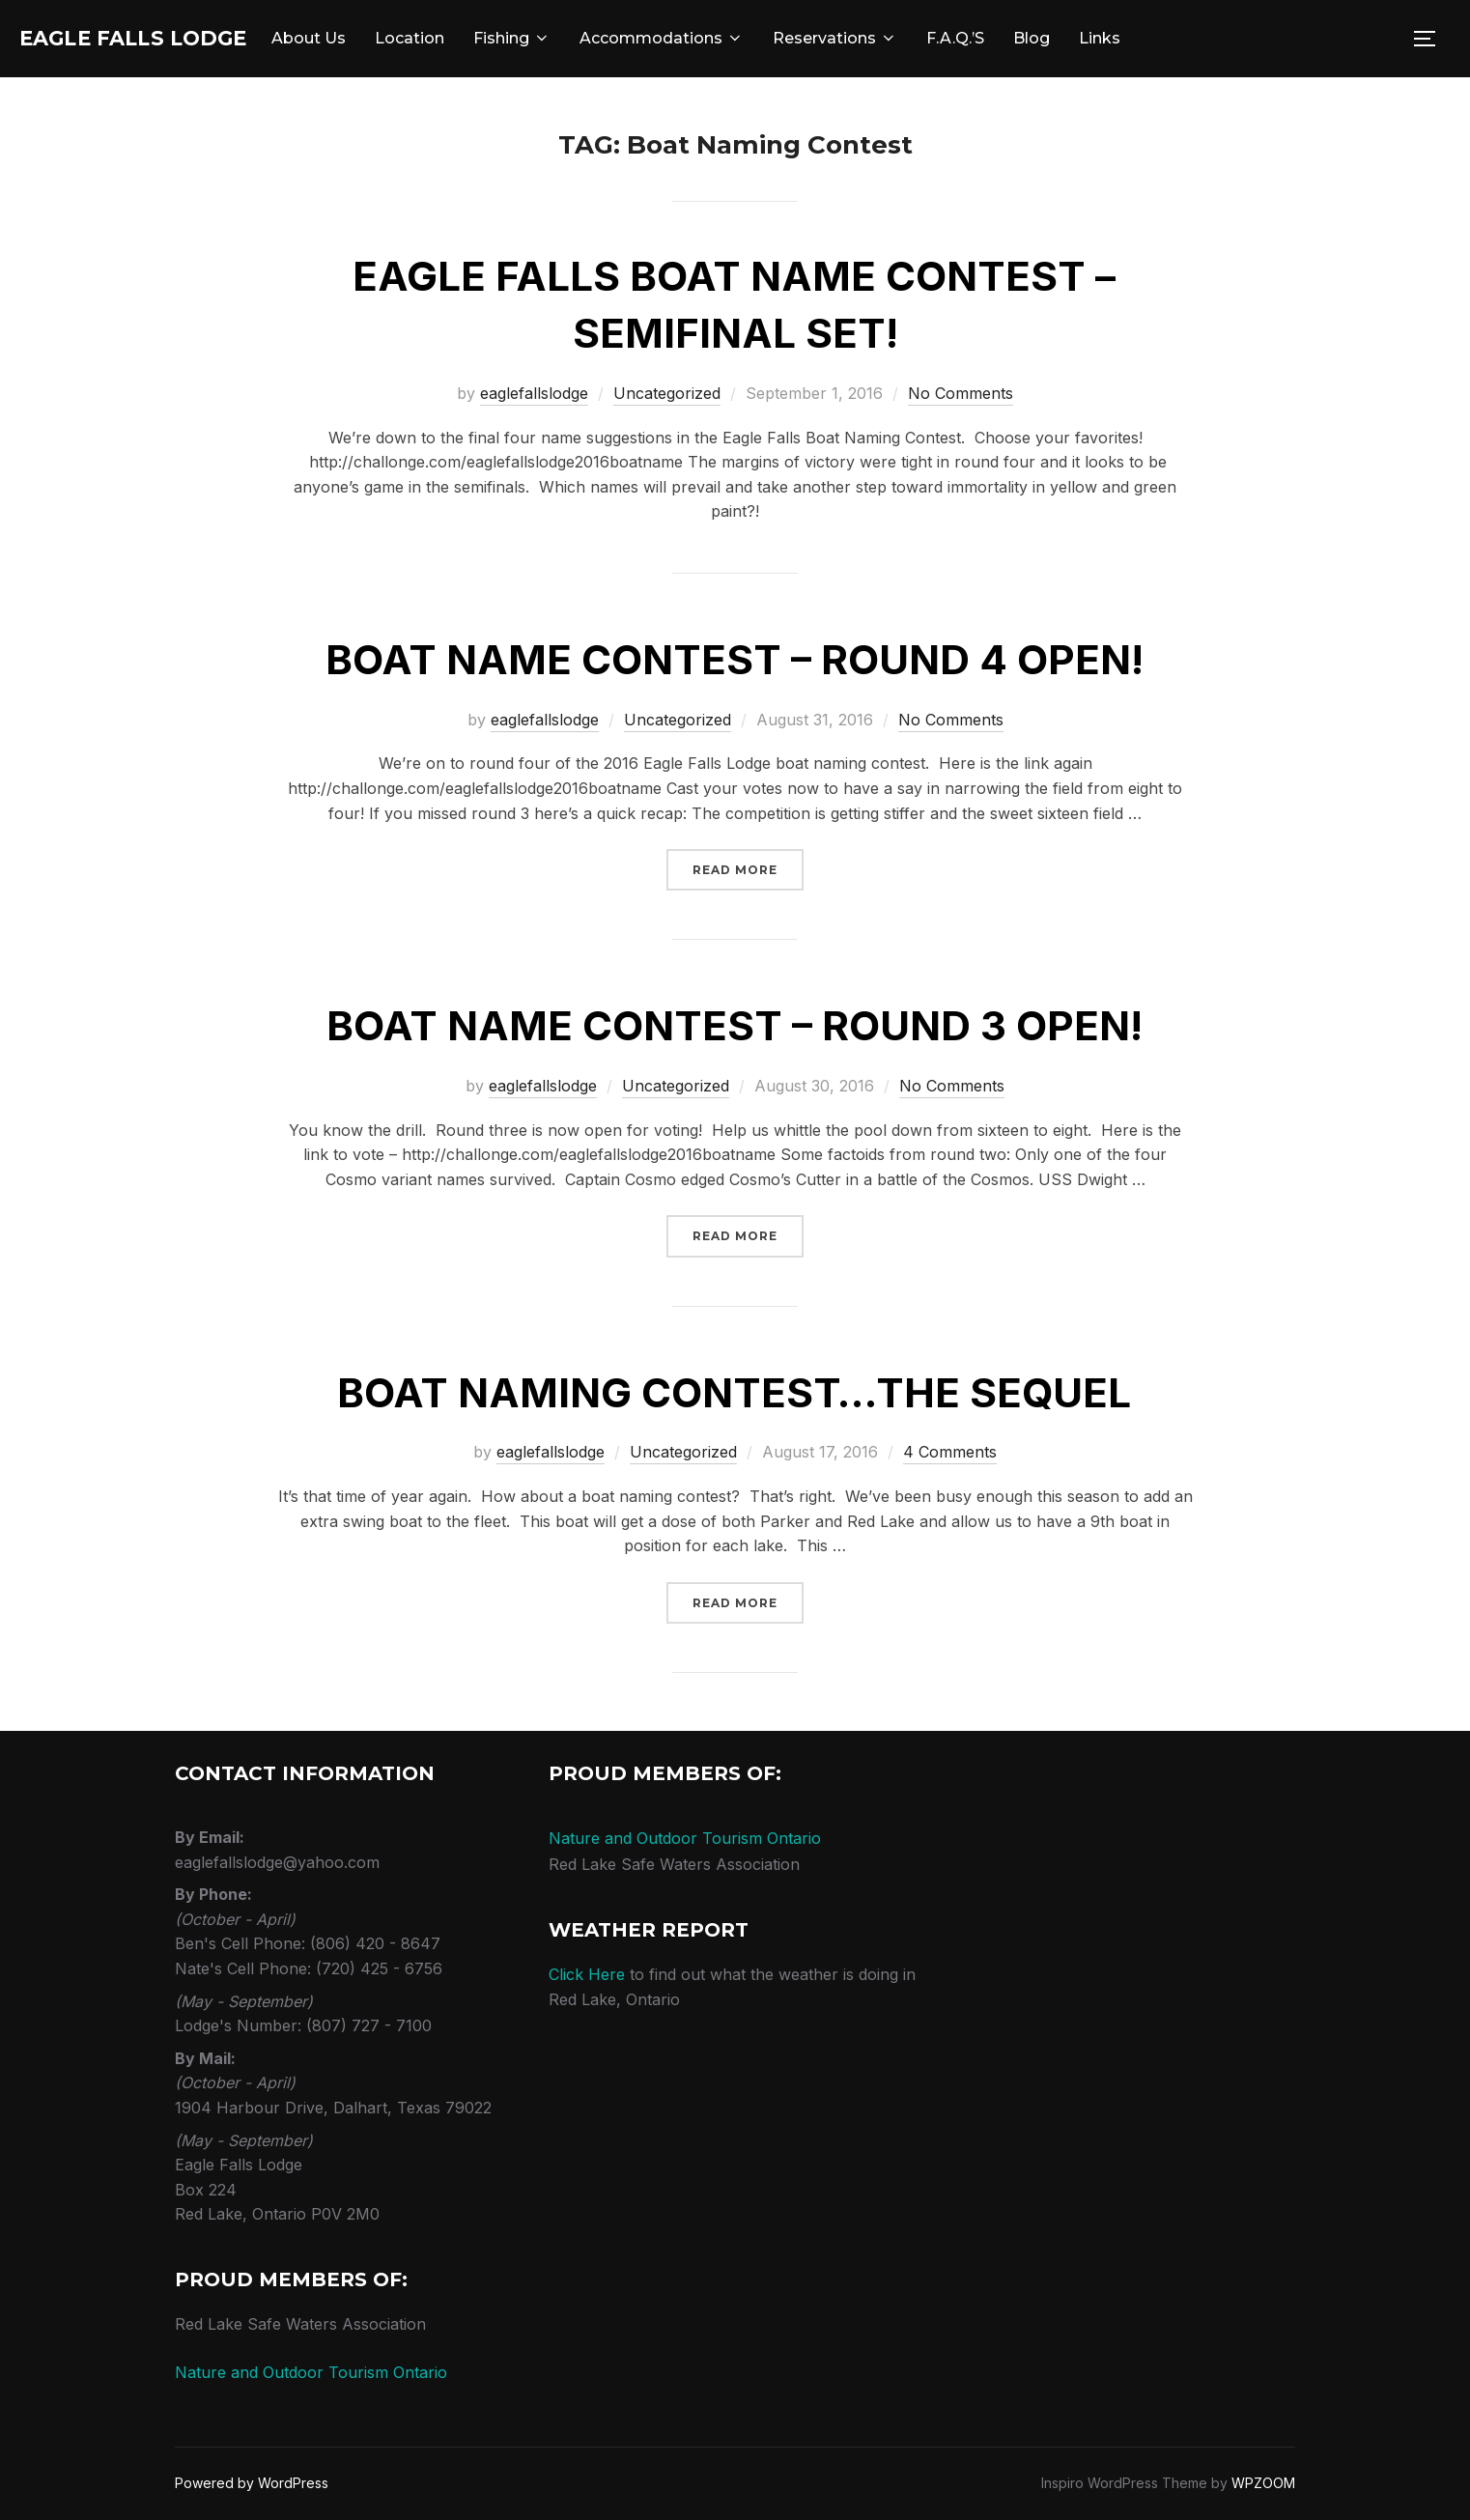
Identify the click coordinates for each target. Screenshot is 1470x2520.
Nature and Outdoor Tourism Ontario (311, 2372)
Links (1163, 38)
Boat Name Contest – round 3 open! (734, 1025)
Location (473, 38)
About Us (372, 38)
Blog (1095, 38)
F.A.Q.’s (1019, 38)
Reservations (898, 38)
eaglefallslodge (534, 393)
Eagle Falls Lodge (165, 38)
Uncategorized (667, 393)
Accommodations (725, 38)
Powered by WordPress (251, 2483)
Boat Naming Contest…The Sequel (734, 1392)
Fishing (575, 38)
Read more (748, 868)
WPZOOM (1263, 2483)
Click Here (587, 1974)
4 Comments (950, 1451)
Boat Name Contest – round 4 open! (734, 659)
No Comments (960, 393)
